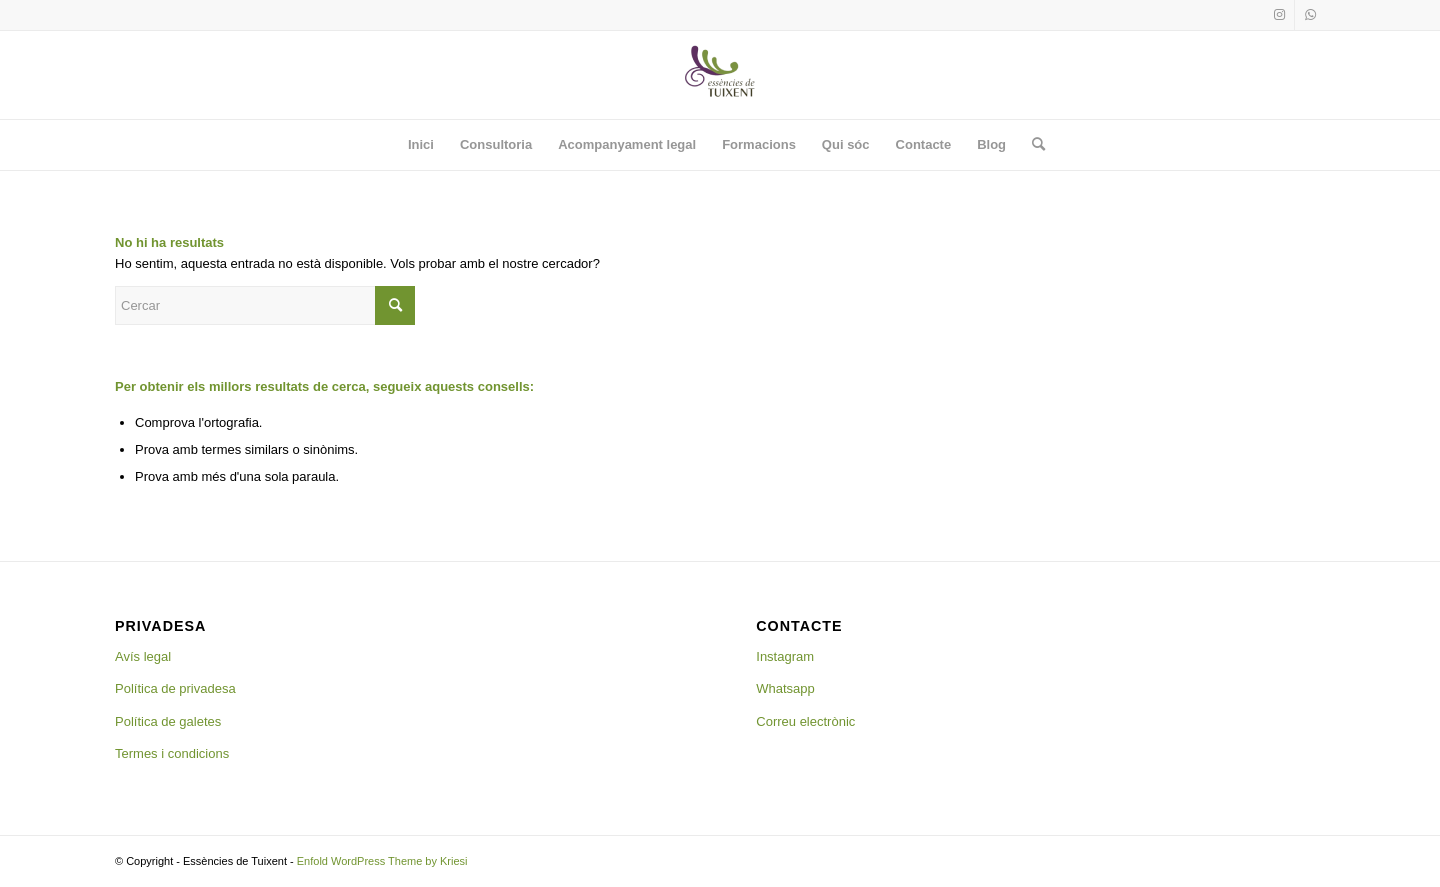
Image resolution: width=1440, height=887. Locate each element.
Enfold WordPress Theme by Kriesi (382, 861)
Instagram (785, 656)
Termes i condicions (172, 753)
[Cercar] (1032, 145)
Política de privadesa (175, 688)
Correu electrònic (805, 721)
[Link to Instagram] (1279, 15)
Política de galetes (168, 721)
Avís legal (143, 656)
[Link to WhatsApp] (1310, 15)
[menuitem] (421, 145)
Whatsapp (785, 688)
